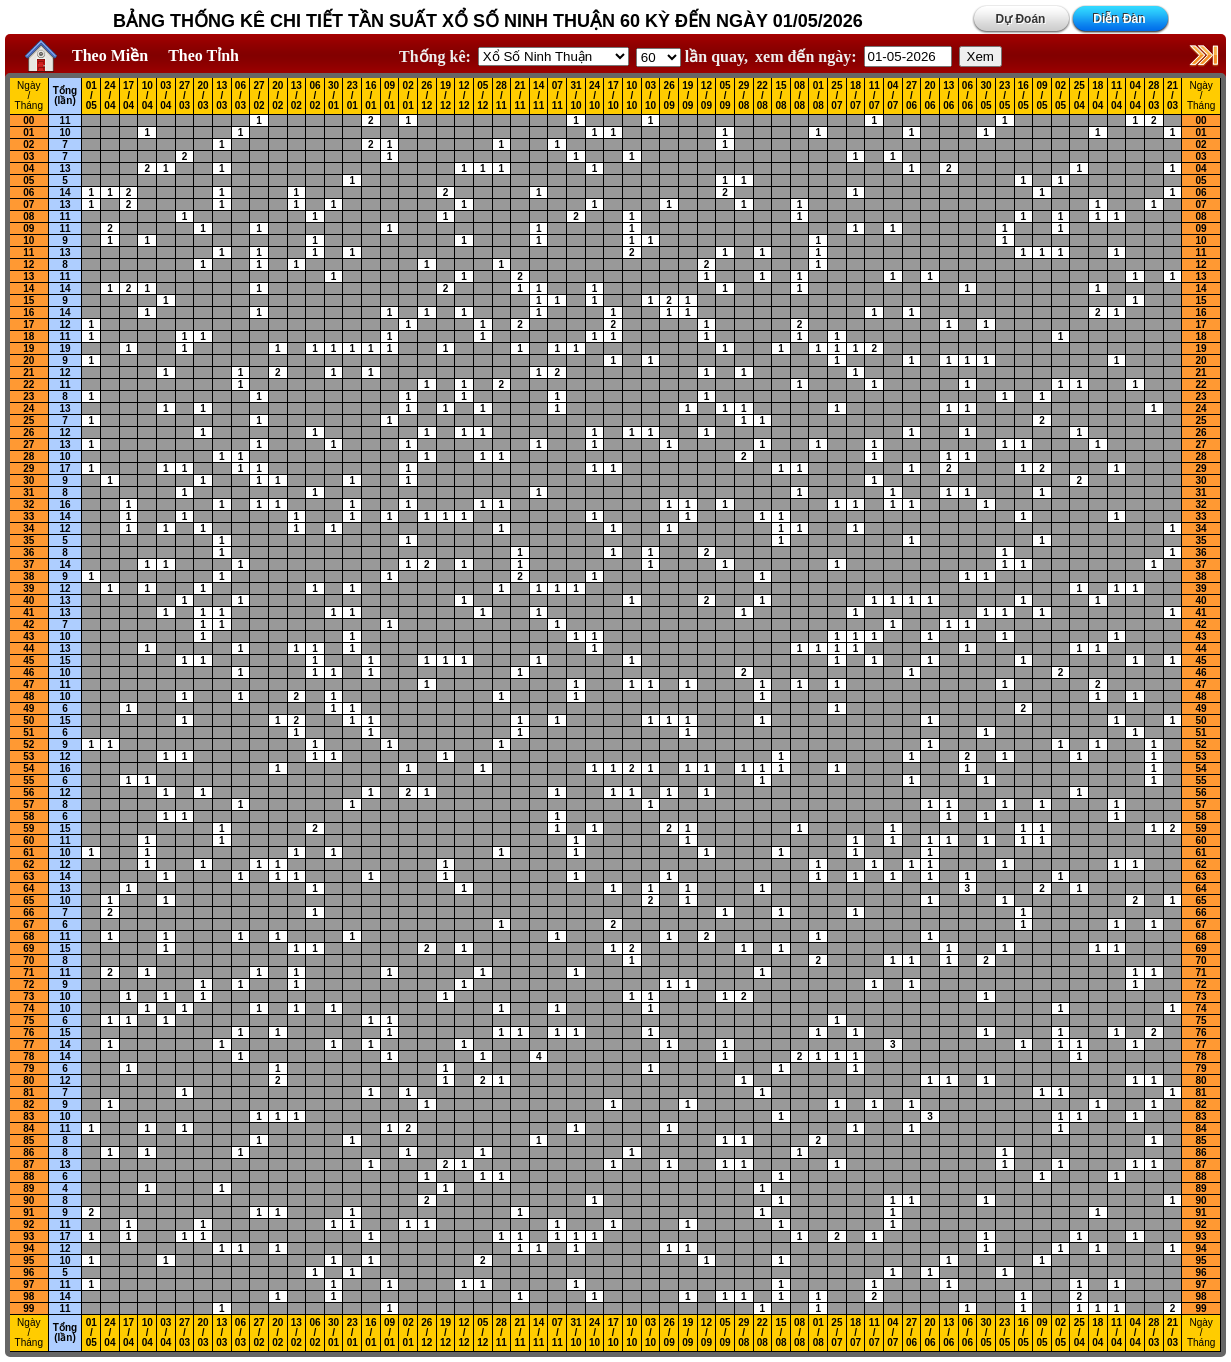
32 (28, 504)
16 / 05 (1023, 96)
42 (28, 624)
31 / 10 (575, 96)
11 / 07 (874, 96)
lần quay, (692, 56)
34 (28, 528)
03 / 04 (165, 96)
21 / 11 (519, 96)
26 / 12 (426, 96)
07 (28, 204)
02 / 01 (408, 96)
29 (28, 468)
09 (28, 228)
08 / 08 (799, 96)
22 (28, 384)
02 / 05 (1060, 96)
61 (28, 852)
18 (28, 336)
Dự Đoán (1020, 19)
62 (28, 864)
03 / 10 (650, 96)
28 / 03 (1153, 96)
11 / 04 (1116, 96)
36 (28, 552)
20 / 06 (930, 96)
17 (28, 324)
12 (28, 264)
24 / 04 (109, 96)
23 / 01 (352, 96)
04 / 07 (892, 96)
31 (28, 492)
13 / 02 (296, 96)
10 (64, 132)
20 (28, 360)
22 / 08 (762, 96)
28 (28, 456)
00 (28, 120)
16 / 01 (370, 96)
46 (28, 672)
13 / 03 (221, 96)
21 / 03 (1172, 96)
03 (28, 156)
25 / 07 (836, 96)
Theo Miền (110, 55)
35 (28, 540)
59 (28, 828)
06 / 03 (240, 96)
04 (28, 168)
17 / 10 (613, 96)
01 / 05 (91, 96)
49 (28, 708)
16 (28, 312)
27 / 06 (911, 96)
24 (28, 408)
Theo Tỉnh (203, 55)
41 (28, 612)
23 (28, 396)
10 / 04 (147, 96)
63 (28, 876)
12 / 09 (706, 96)
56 (28, 792)
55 (28, 780)
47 (28, 684)
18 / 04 (1097, 96)
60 (28, 840)
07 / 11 (557, 96)
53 (28, 756)
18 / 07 (855, 96)
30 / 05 (985, 96)
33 (28, 516)
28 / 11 (501, 96)
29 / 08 (743, 96)
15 (28, 300)
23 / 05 (1004, 96)
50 (28, 720)
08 (28, 216)
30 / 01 (333, 96)
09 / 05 (1041, 96)
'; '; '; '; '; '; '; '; (658, 57)
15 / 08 (780, 96)
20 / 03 (203, 96)
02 (28, 144)
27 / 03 (184, 96)
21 (28, 372)
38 (28, 576)
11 (64, 120)
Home (36, 56)
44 (28, 648)
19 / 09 (687, 96)
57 (28, 804)
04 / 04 (1135, 96)
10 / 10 (631, 96)
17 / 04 (128, 96)
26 (28, 432)
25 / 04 (1079, 96)
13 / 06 (948, 96)
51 (28, 732)
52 (28, 744)
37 (28, 564)
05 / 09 (725, 96)
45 (28, 660)
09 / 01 (389, 96)
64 (28, 888)
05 (28, 180)
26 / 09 (669, 96)
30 (28, 480)
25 (28, 420)
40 (28, 600)
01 (28, 132)
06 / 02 (314, 96)
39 (28, 588)
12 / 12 (464, 96)
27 (28, 444)
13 (64, 168)
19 (28, 348)
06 (28, 192)
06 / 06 (967, 96)
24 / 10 (594, 96)
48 (28, 696)
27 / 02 (258, 96)
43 (28, 636)
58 (28, 816)
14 (64, 192)
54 (28, 768)
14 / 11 (538, 96)
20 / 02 (277, 96)
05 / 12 (482, 96)
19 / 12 (445, 96)
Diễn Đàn (1119, 19)
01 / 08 (818, 96)
